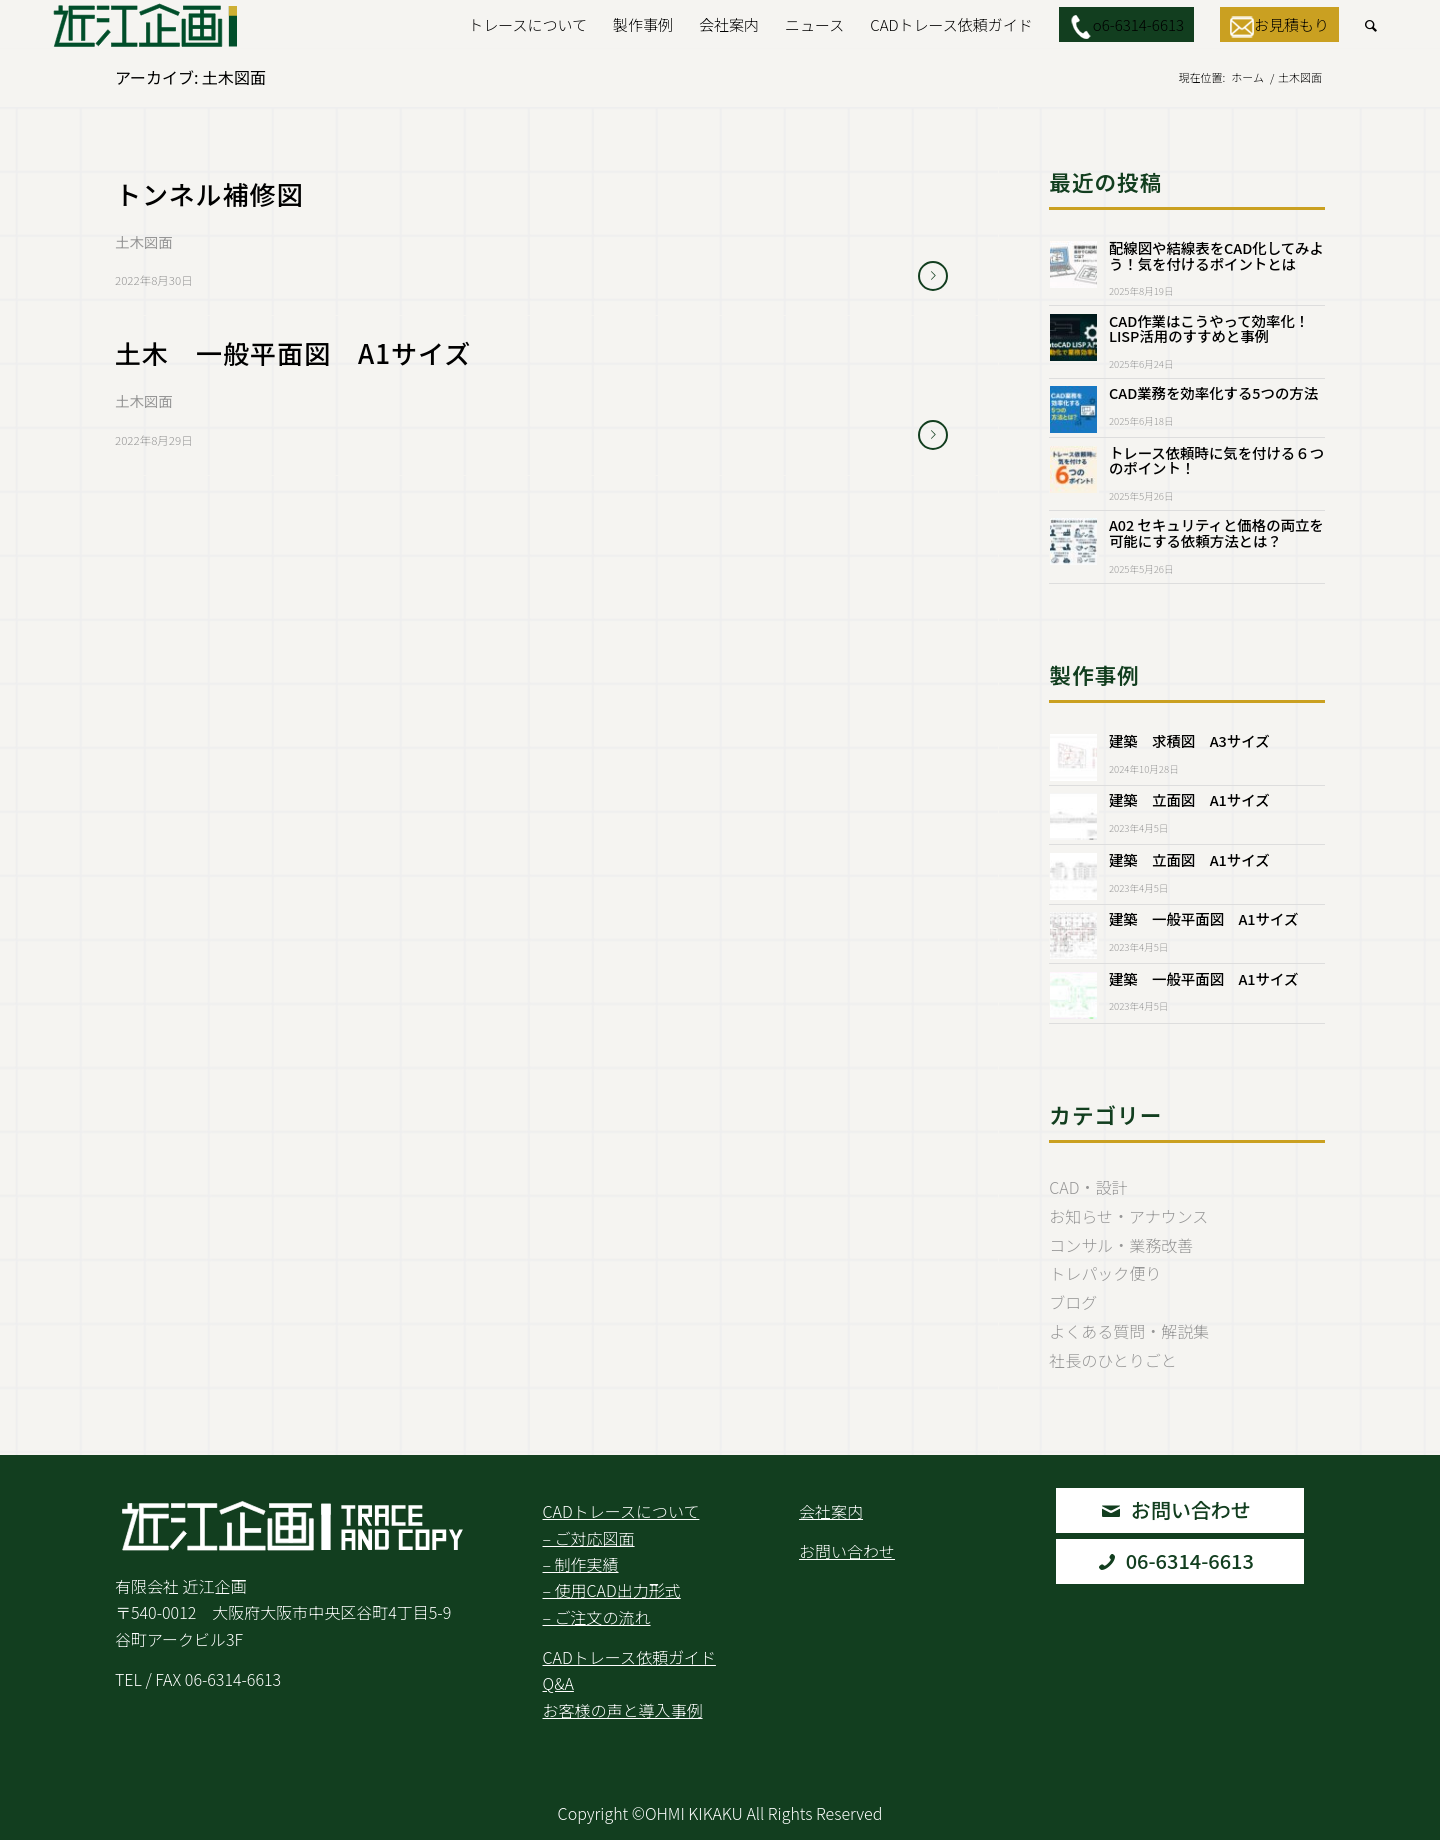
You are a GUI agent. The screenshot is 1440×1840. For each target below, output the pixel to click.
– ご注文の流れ (597, 1617)
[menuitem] (527, 25)
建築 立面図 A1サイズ (1189, 799)
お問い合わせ (847, 1551)
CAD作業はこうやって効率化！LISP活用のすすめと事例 (1209, 328)
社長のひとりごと (1113, 1360)
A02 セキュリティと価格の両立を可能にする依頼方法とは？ (1216, 532)
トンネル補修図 (236, 193)
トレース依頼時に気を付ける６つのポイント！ (1216, 460)
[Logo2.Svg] (146, 25)
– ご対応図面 (589, 1538)
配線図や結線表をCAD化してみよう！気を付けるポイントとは (1216, 255)
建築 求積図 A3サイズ (1189, 740)
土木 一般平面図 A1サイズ (293, 352)
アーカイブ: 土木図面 (190, 77)
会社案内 (831, 1511)
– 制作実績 (581, 1564)
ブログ (1073, 1302)
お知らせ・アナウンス (1128, 1216)
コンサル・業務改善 (1121, 1245)
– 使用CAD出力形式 (612, 1590)
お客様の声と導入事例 (623, 1710)
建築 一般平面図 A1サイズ (1203, 918)
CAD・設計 (1088, 1187)
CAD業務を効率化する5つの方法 (1213, 392)
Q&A (558, 1683)
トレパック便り (1105, 1273)
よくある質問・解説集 (1129, 1331)
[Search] (1371, 25)
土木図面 (144, 241)
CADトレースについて (621, 1511)
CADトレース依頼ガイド (629, 1657)
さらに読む (933, 276)
